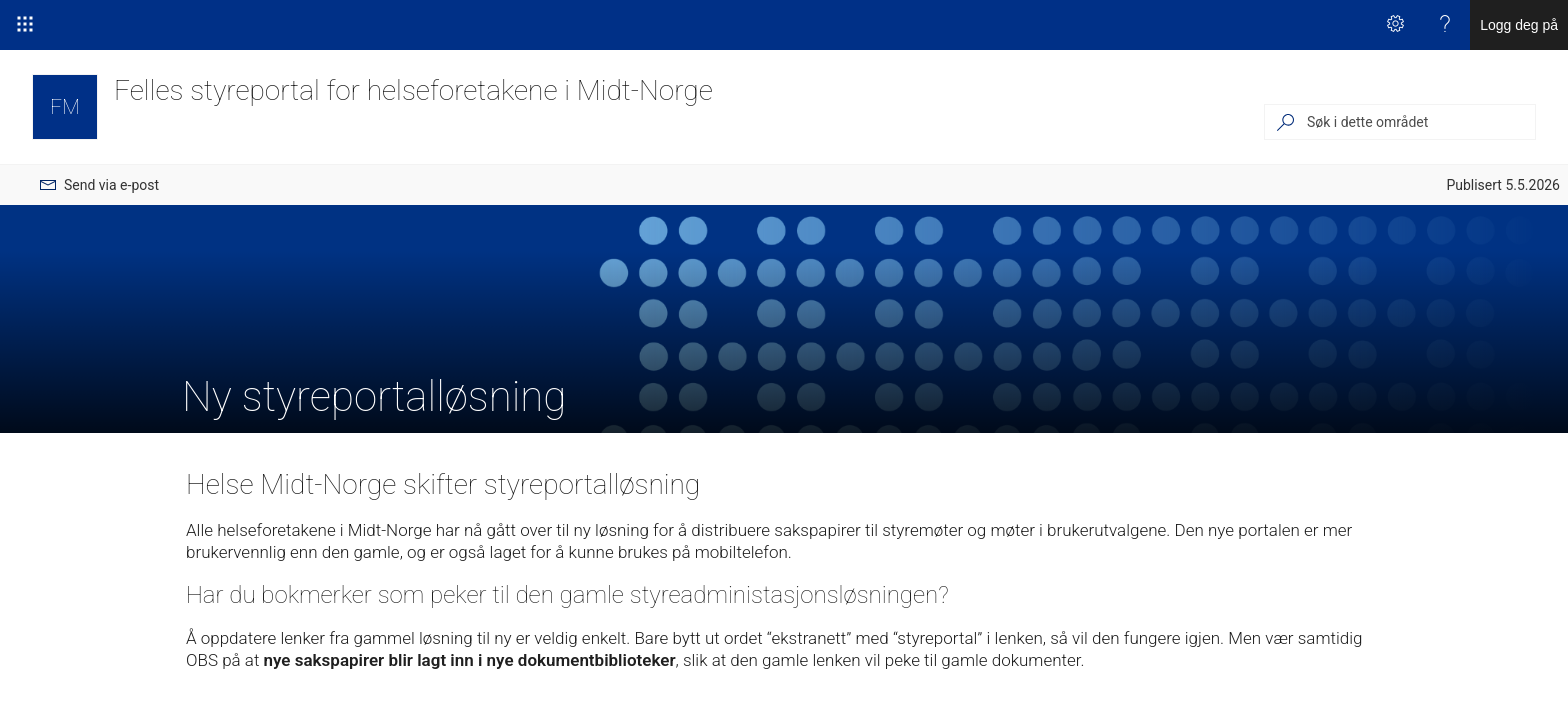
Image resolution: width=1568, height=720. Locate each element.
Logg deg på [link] (1519, 25)
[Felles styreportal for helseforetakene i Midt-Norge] (65, 107)
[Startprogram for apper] (25, 25)
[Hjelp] (1445, 25)
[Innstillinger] (1395, 25)
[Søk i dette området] (1420, 122)
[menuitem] (99, 185)
